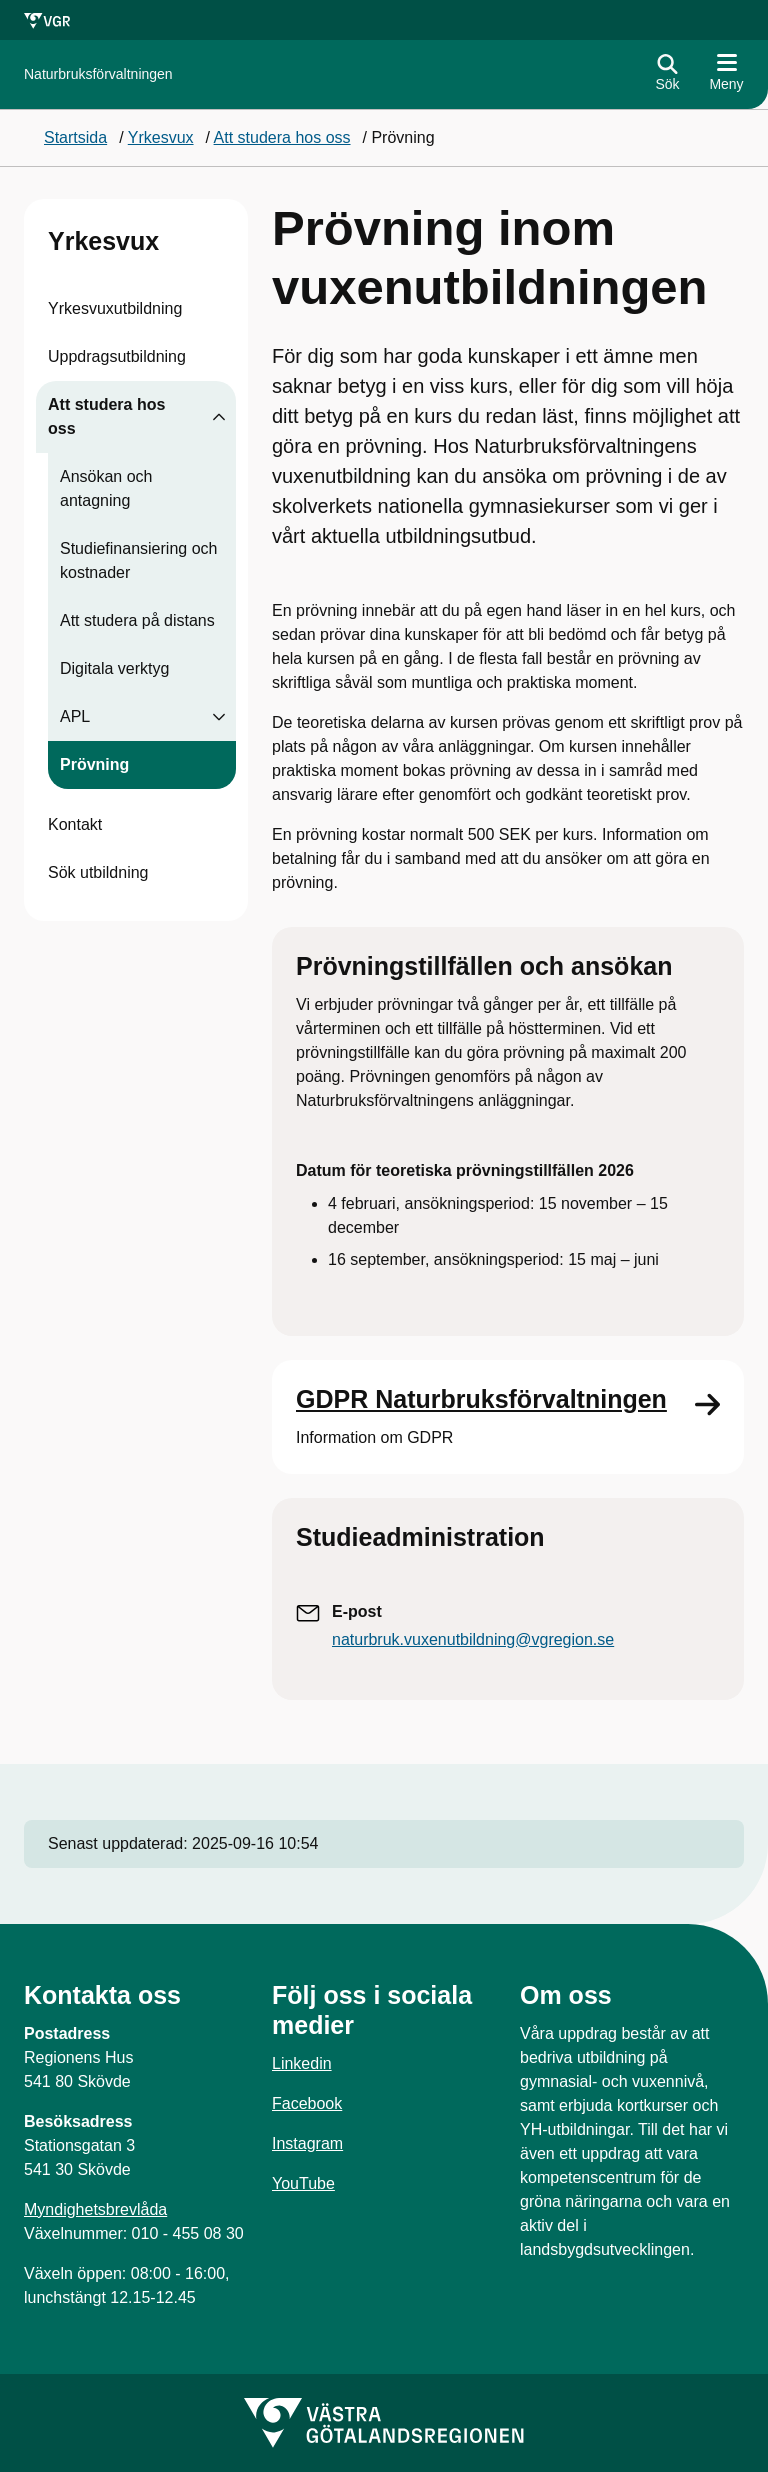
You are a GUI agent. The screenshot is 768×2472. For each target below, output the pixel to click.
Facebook (307, 2103)
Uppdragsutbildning (117, 356)
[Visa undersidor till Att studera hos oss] (219, 417)
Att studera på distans (137, 620)
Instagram (307, 2143)
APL (75, 716)
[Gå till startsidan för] (98, 74)
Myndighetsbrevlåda (95, 2209)
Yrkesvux (103, 241)
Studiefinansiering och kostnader (138, 560)
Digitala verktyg (114, 668)
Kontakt (75, 824)
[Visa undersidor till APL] (219, 717)
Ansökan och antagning (106, 488)
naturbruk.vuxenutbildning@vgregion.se (473, 1639)
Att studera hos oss (106, 416)
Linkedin (302, 2063)
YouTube (303, 2183)
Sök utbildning (98, 872)
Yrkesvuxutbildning (115, 308)
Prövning (94, 764)
